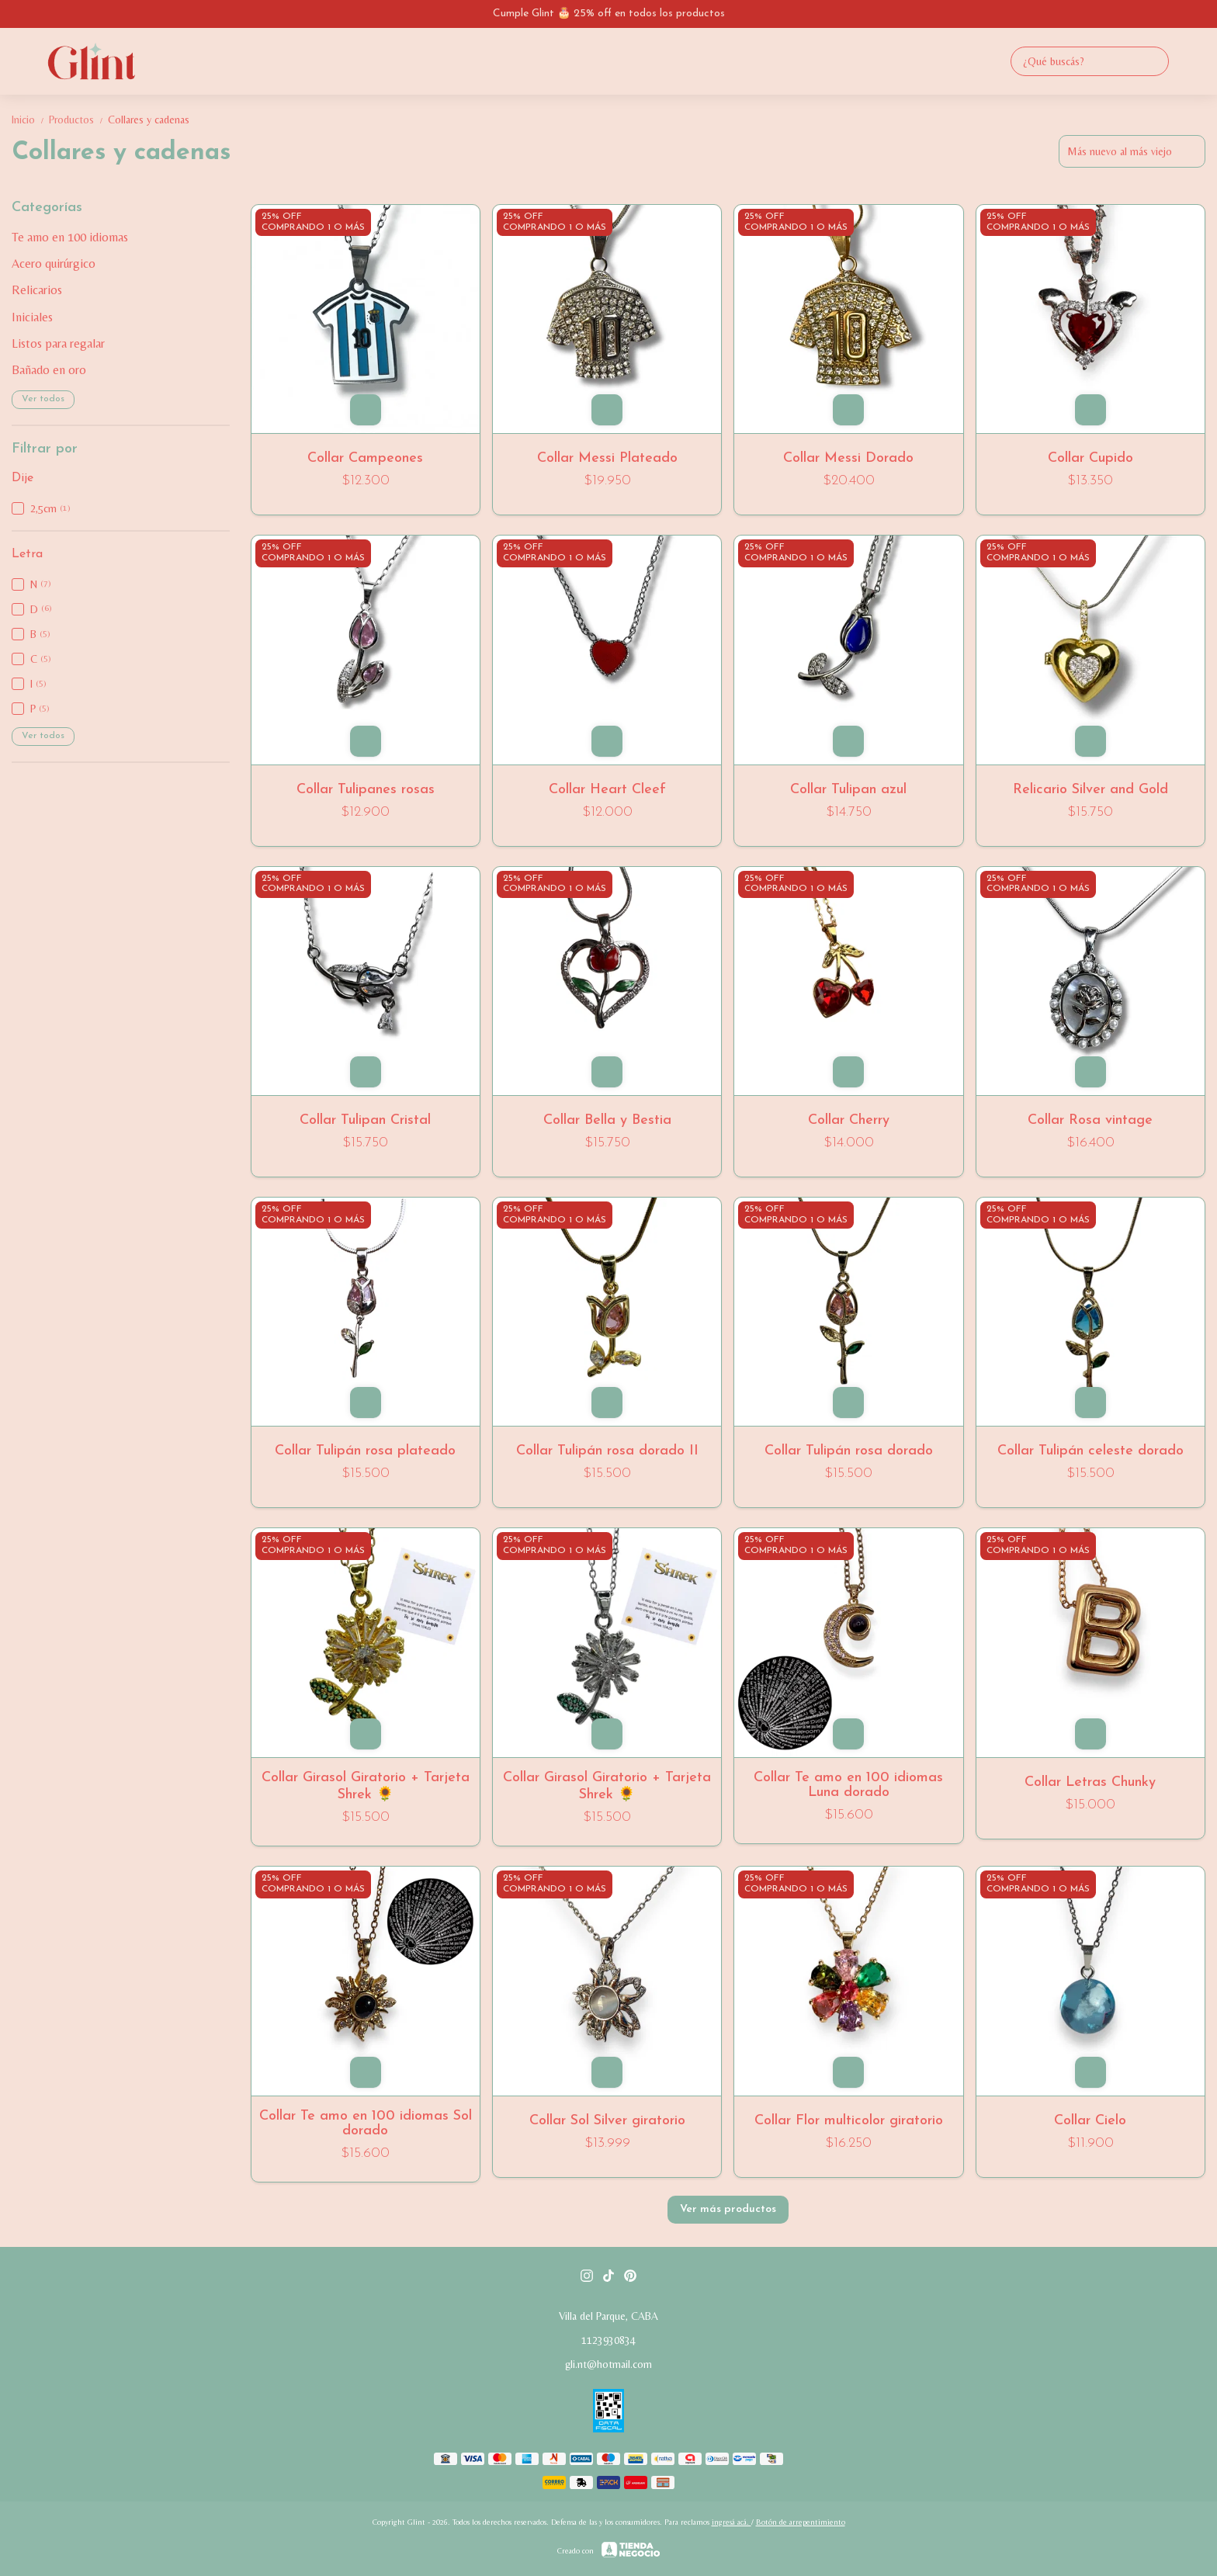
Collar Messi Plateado (607, 458)
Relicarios (37, 290)
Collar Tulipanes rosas (365, 789)
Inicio (30, 119)
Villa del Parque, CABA (608, 2316)
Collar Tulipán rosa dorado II (607, 1451)
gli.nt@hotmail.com (608, 2364)
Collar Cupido (1090, 458)
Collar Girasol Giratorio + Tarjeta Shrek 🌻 (366, 1786)
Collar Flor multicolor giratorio (848, 2120)
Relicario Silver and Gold (1090, 789)
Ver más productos (728, 2209)
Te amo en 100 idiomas (70, 237)
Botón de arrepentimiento (800, 2522)
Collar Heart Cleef (607, 789)
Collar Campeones (365, 458)
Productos (78, 119)
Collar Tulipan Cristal (365, 1120)
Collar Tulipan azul (848, 789)
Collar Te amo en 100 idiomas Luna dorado (848, 1785)
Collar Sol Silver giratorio (607, 2120)
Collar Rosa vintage (1090, 1120)
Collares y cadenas (148, 119)
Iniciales (32, 317)
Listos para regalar (58, 343)
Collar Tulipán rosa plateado (365, 1451)
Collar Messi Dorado (848, 458)
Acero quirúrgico (53, 263)
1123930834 (608, 2340)
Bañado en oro (49, 369)
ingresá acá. (731, 2522)
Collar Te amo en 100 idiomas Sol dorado (365, 2123)
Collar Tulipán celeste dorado (1090, 1451)
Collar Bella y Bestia (607, 1120)
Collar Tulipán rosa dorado (849, 1451)
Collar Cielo (1090, 2120)
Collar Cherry (848, 1120)
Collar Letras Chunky (1090, 1782)
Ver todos (43, 399)
